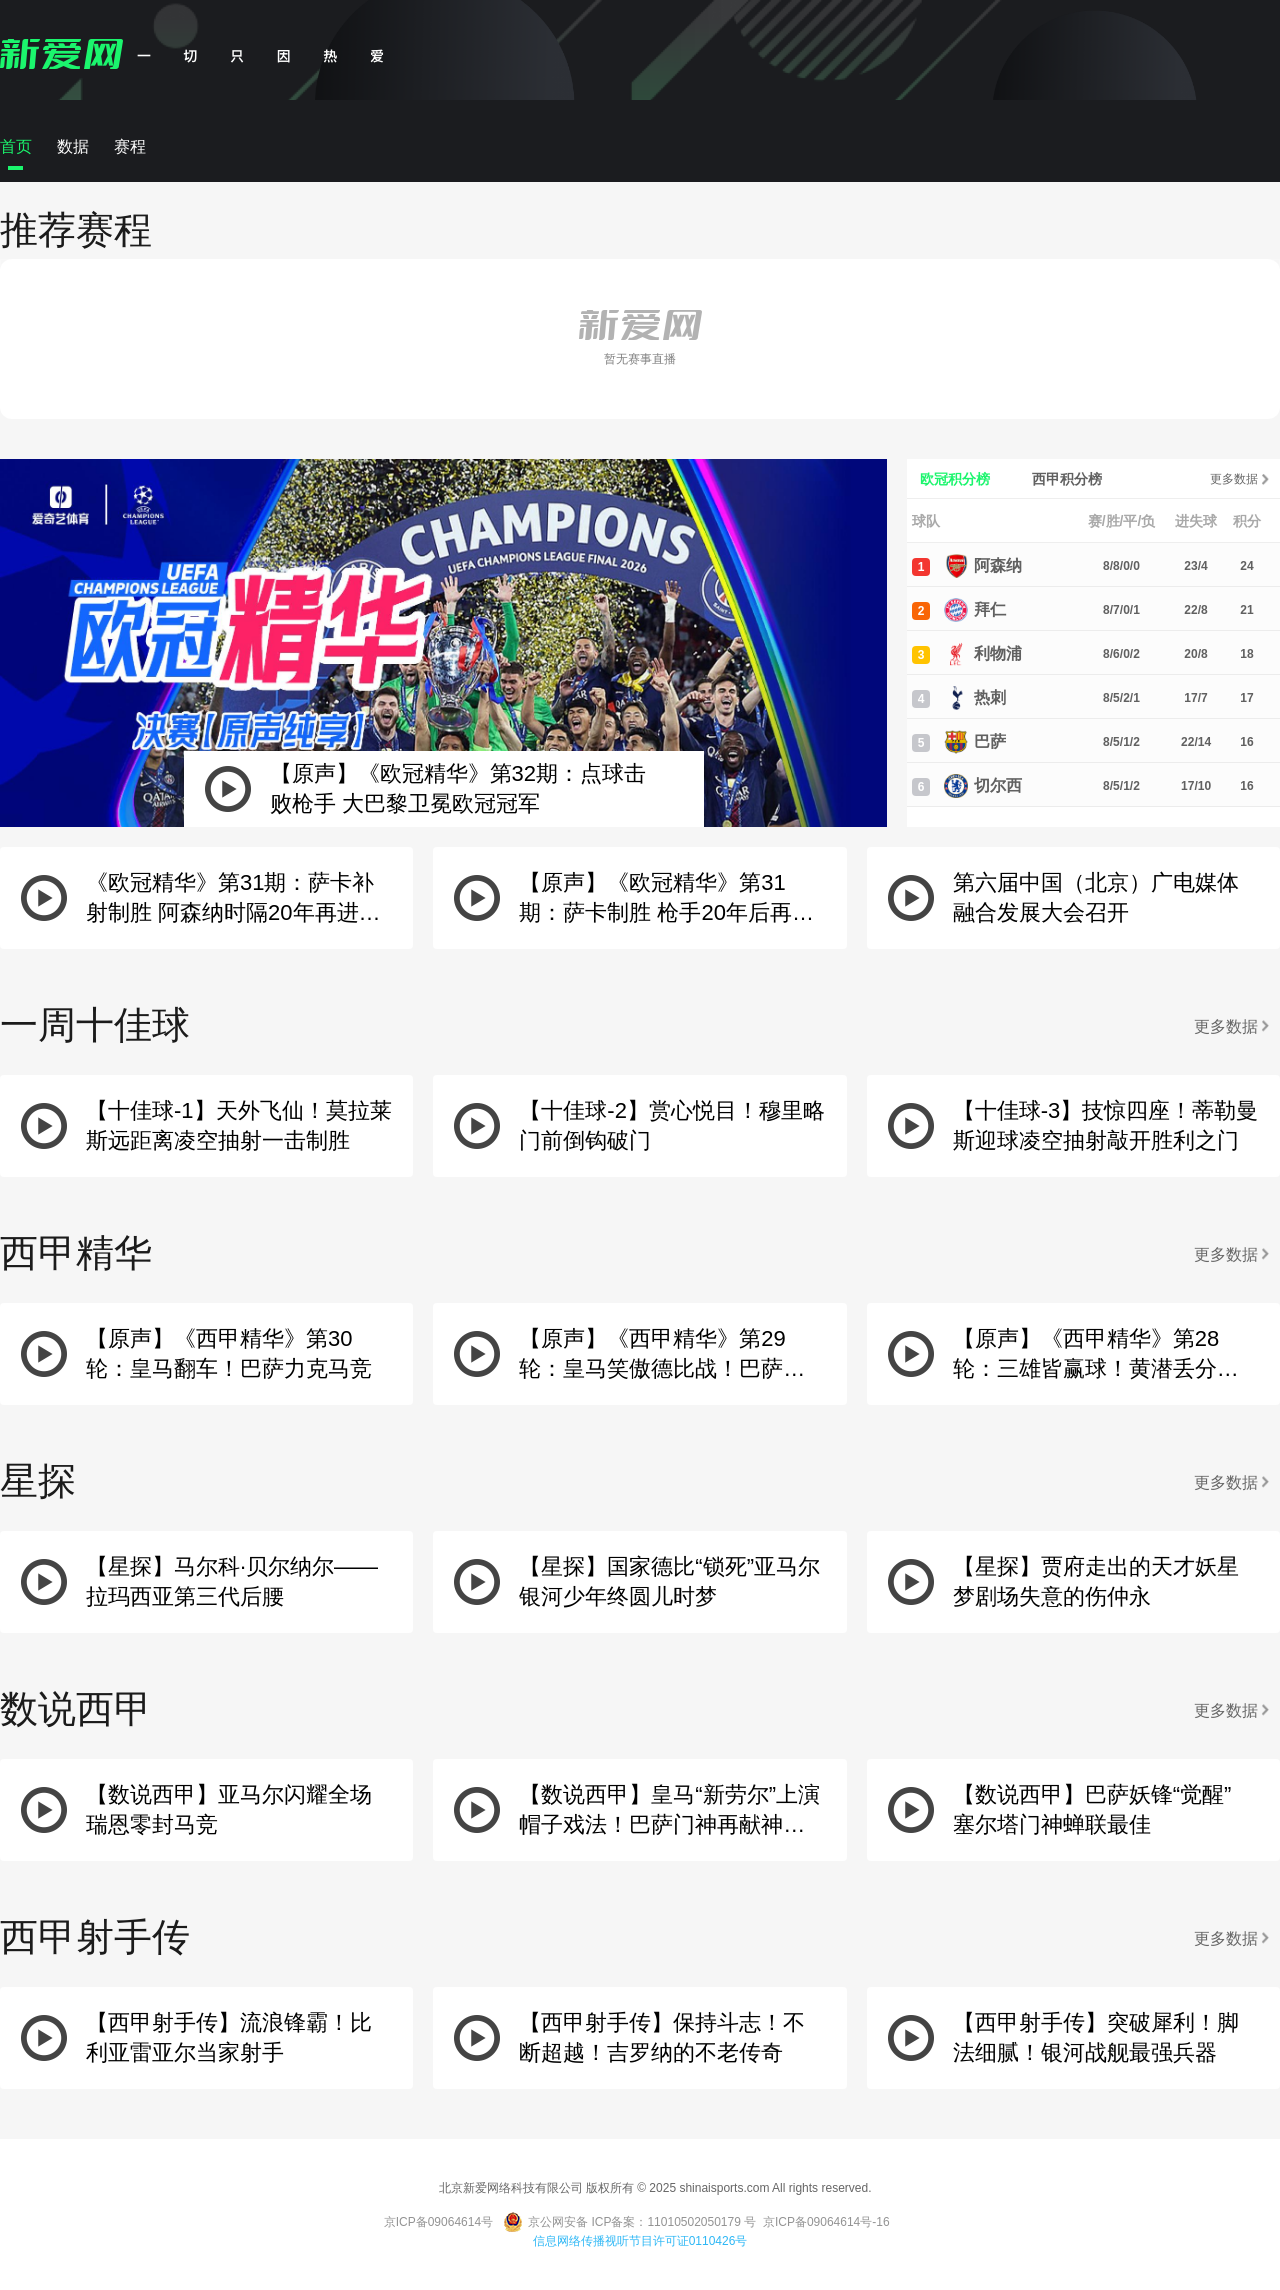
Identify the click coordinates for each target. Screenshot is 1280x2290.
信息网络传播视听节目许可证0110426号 (640, 2241)
